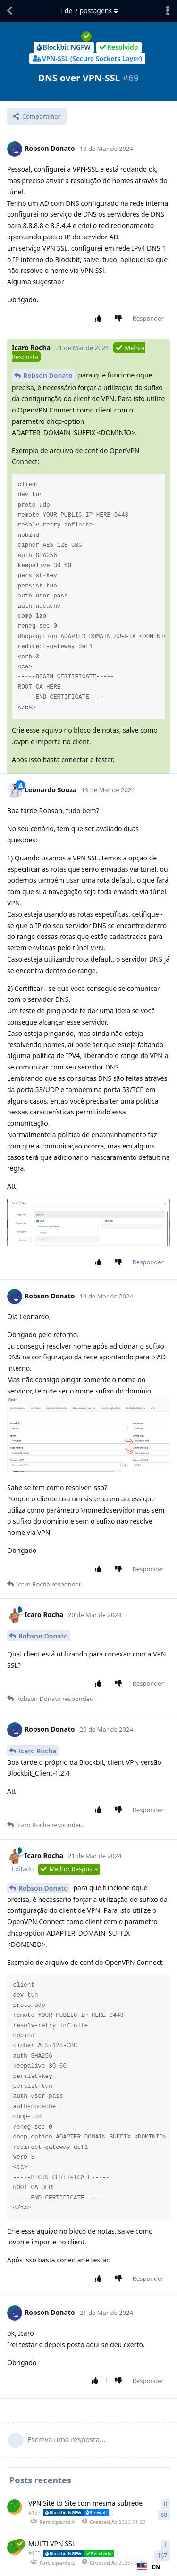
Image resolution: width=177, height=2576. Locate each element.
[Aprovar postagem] (100, 319)
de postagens (88, 10)
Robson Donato (48, 375)
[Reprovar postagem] (120, 319)
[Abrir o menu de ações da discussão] (167, 11)
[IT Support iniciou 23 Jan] (14, 2507)
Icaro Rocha (37, 1750)
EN (148, 2566)
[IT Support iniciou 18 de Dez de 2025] (14, 2547)
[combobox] (149, 2566)
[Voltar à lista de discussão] (9, 11)
